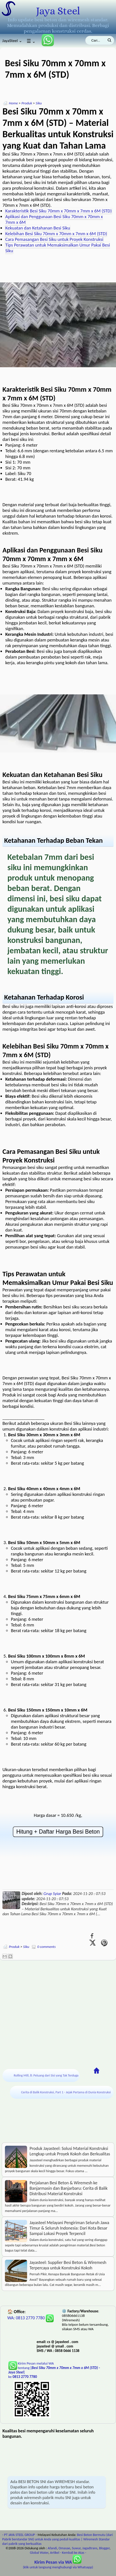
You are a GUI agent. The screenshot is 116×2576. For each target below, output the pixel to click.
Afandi (52, 2548)
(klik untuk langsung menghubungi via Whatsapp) (58, 2564)
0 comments (46, 1946)
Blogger (104, 2548)
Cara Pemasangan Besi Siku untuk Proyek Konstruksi (54, 239)
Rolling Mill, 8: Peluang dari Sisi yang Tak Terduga (49, 2075)
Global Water (39, 2552)
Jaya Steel (58, 11)
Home (13, 103)
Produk (26, 103)
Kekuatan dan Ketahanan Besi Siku (37, 228)
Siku (39, 103)
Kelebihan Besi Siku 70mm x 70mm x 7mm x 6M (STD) (56, 233)
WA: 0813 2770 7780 (30, 2318)
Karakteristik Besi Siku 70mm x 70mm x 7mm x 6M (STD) (58, 211)
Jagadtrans (89, 2548)
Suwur (76, 2548)
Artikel (54, 2552)
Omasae (64, 2548)
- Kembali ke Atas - (73, 2552)
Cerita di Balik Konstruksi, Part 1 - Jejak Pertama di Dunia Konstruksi (68, 2092)
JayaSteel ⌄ (12, 40)
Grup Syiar (52, 1893)
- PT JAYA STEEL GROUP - (19, 2534)
